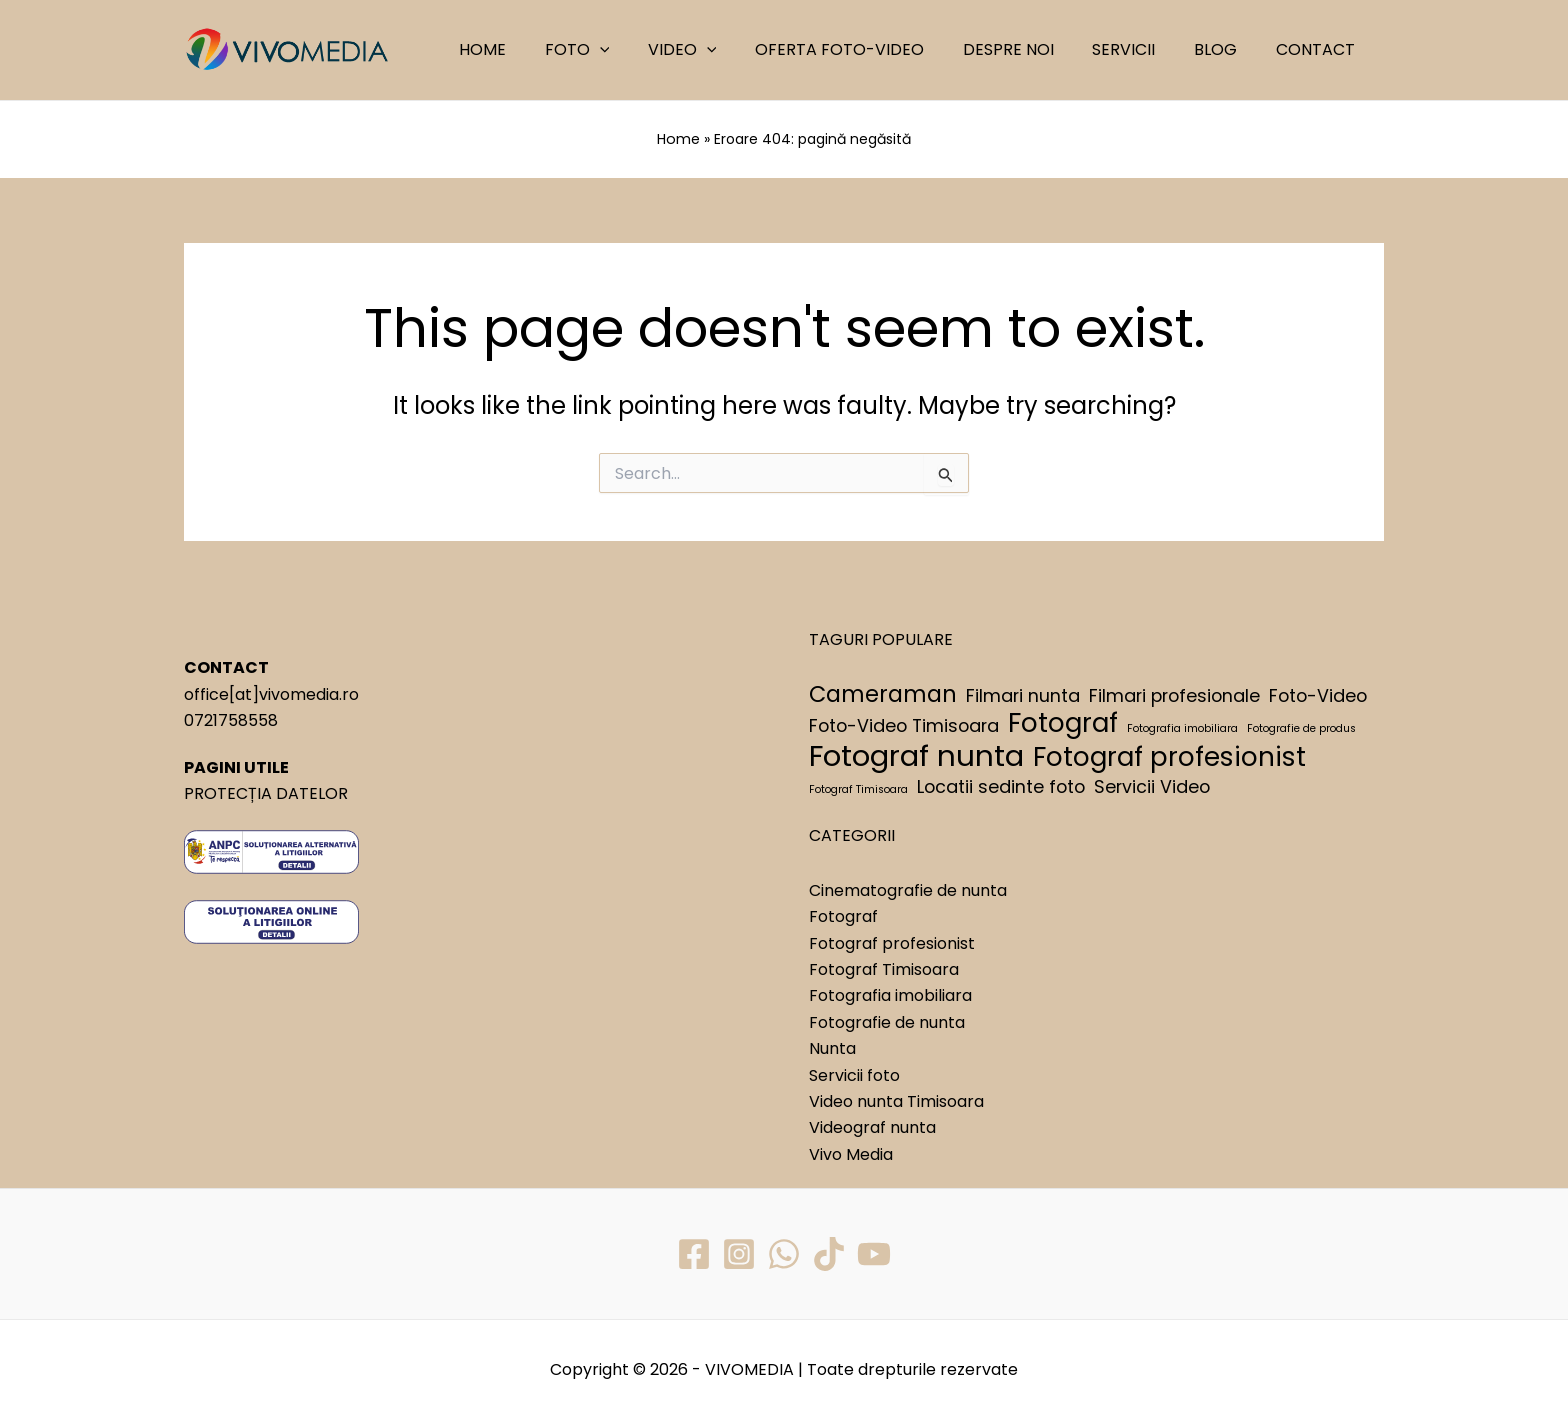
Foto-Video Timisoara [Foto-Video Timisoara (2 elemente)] (904, 725)
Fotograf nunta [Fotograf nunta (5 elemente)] (916, 755)
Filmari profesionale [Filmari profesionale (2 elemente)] (1174, 694)
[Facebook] (694, 1253)
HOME (532, 49)
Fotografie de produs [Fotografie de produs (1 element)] (1301, 728)
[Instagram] (739, 1253)
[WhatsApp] (784, 1253)
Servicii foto (854, 1074)
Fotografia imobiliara (890, 995)
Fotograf (843, 916)
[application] (643, 50)
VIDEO (718, 50)
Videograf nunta (872, 1127)
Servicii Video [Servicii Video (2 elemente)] (1152, 785)
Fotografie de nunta (887, 1021)
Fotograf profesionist (892, 942)
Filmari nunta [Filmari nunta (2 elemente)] (1023, 694)
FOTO (620, 50)
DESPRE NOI (1031, 49)
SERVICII (1140, 49)
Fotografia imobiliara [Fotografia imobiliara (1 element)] (1182, 728)
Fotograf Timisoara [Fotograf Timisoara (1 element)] (858, 788)
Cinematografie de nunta (908, 889)
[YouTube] (874, 1253)
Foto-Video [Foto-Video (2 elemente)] (1318, 694)
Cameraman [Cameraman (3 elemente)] (883, 694)
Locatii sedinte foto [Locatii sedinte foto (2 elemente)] (1001, 785)
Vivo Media (851, 1153)
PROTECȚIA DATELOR (266, 792)
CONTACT (1318, 49)
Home (679, 139)
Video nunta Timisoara (896, 1100)
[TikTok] (829, 1253)
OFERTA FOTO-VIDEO (869, 49)
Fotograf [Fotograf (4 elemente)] (1063, 723)
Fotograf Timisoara (884, 968)
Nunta (832, 1047)
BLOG (1225, 49)
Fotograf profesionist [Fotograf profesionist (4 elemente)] (1169, 756)
